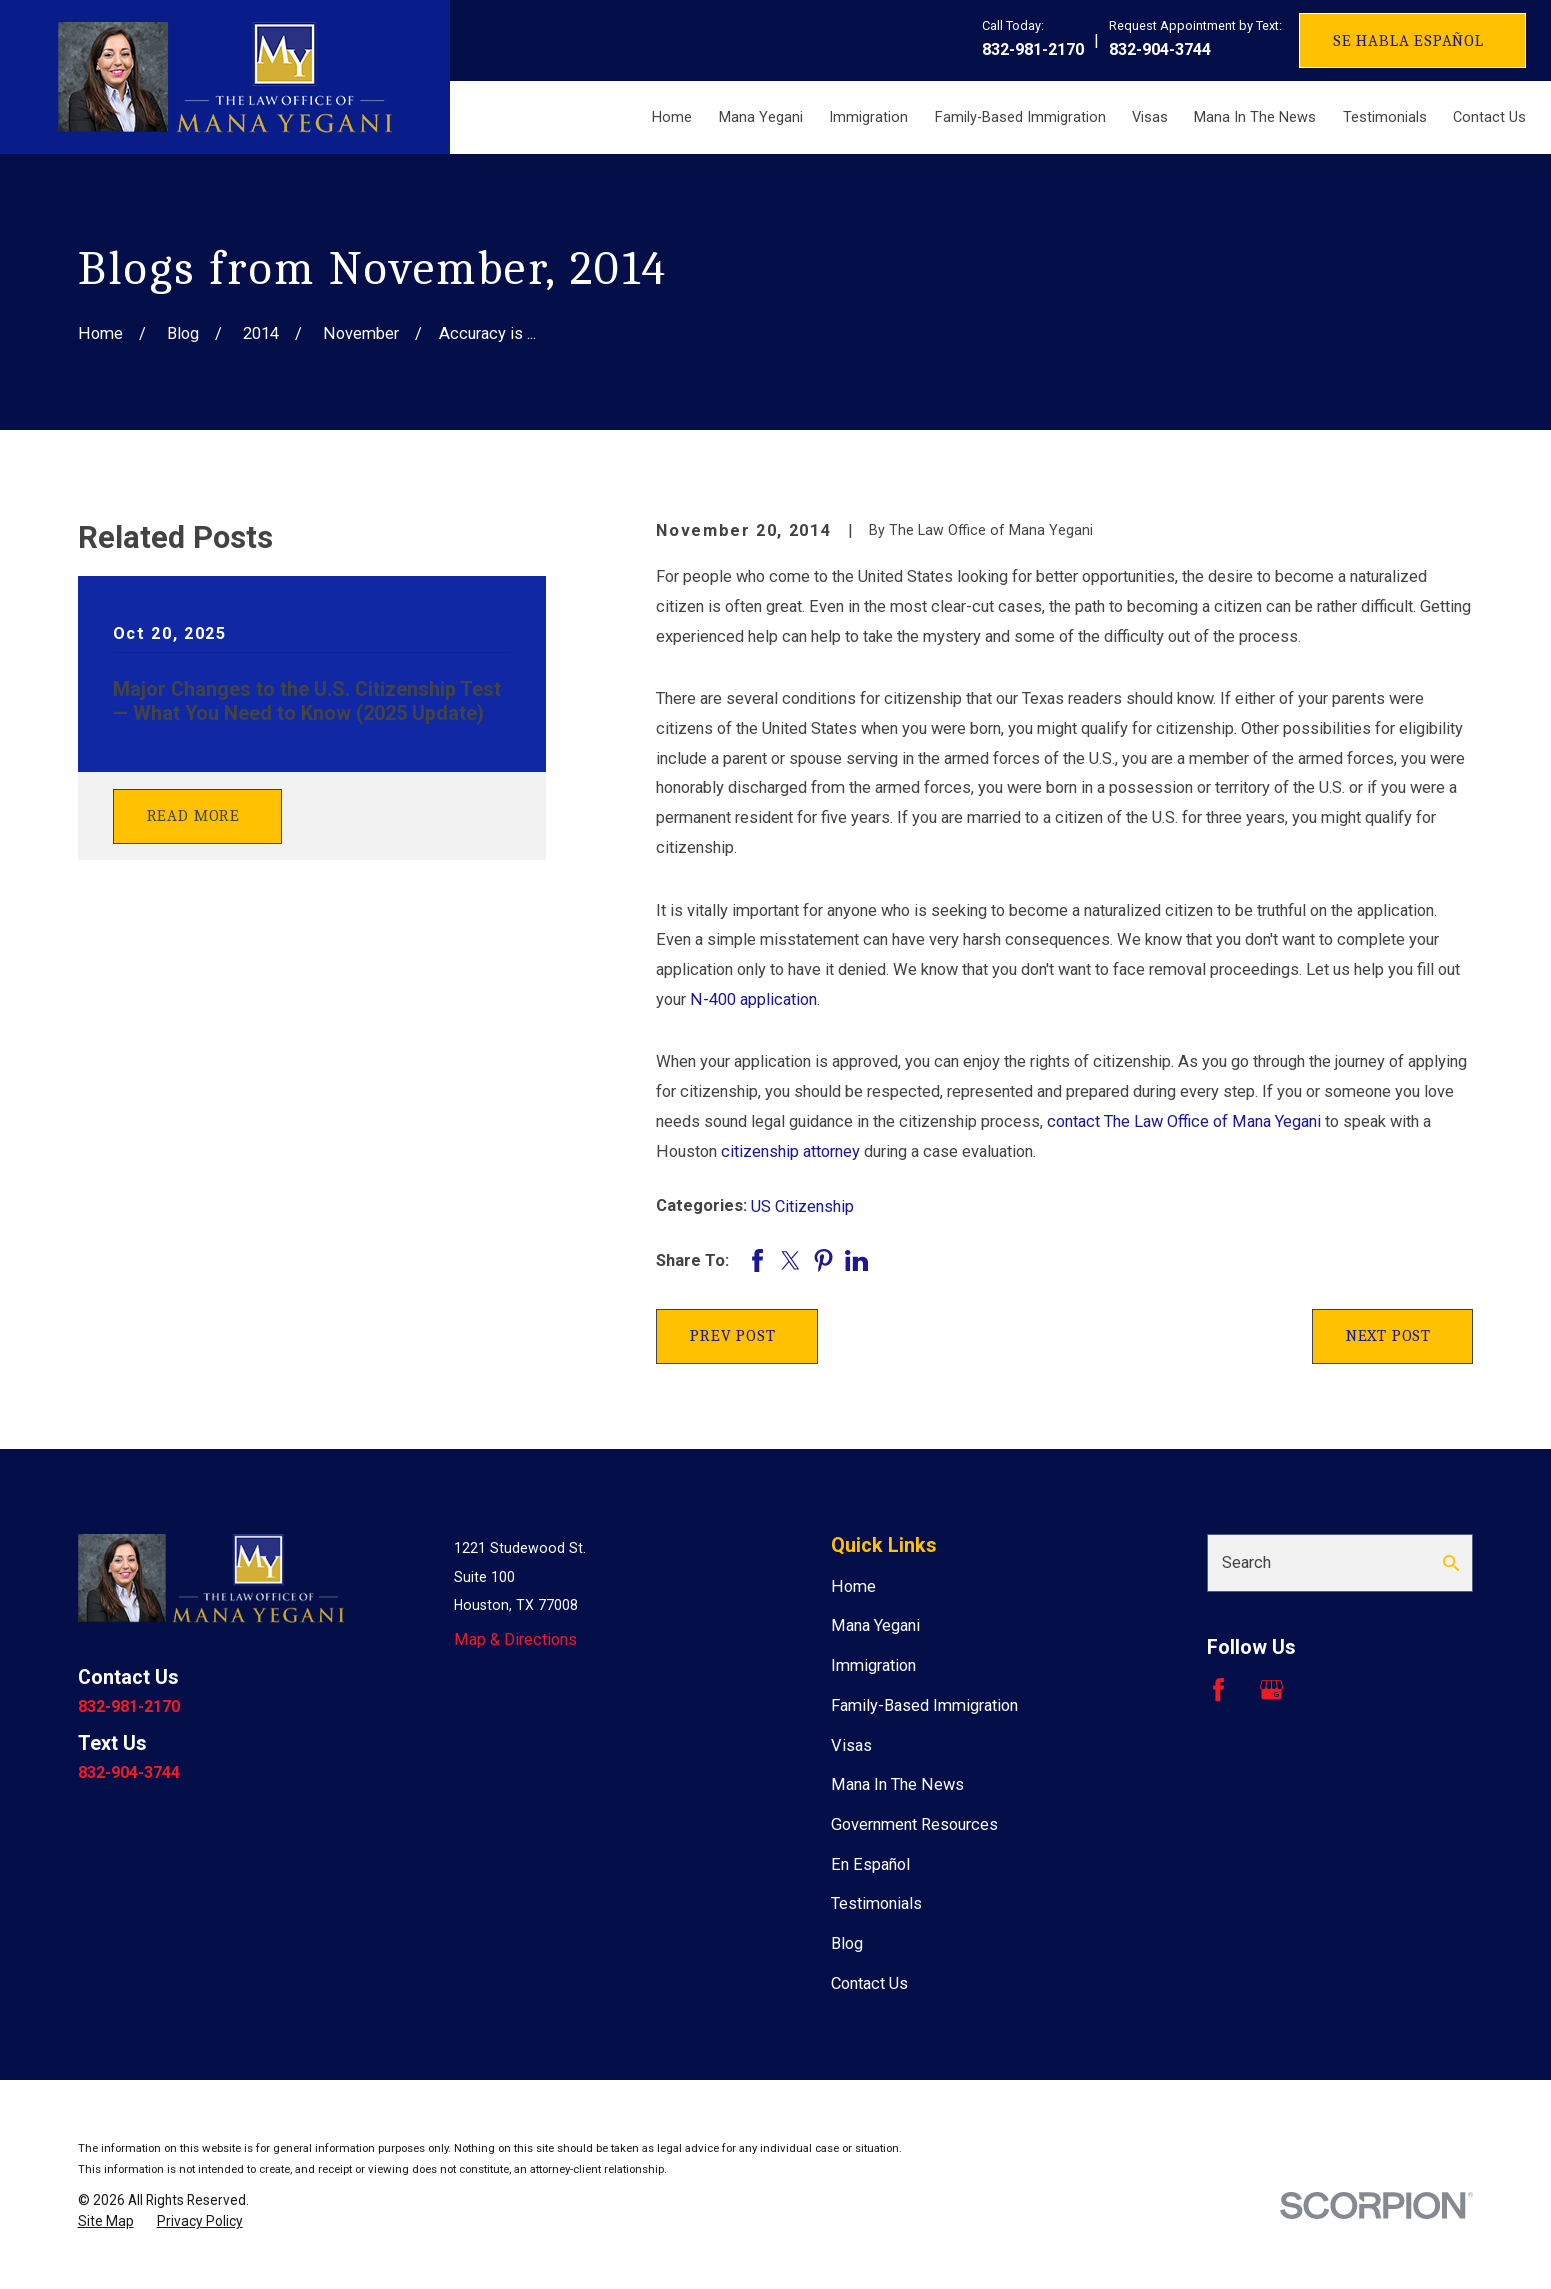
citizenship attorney (790, 1151)
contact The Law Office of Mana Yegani (1184, 1121)
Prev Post (732, 1335)
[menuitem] (106, 2221)
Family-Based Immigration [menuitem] (1020, 117)
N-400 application (753, 999)
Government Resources (914, 1824)
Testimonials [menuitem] (1385, 117)
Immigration (873, 1665)
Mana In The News (897, 1784)
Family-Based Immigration (924, 1705)
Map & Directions (515, 1639)
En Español (870, 1864)
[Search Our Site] (1451, 1563)
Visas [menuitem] (1150, 117)
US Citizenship (802, 1206)
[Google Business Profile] (1271, 1689)
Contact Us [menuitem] (1489, 117)
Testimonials (876, 1903)
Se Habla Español (1408, 40)
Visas (851, 1745)
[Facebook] (1218, 1689)
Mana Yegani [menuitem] (761, 117)
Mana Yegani (875, 1625)
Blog (847, 1943)
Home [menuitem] (672, 117)
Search (1246, 1562)
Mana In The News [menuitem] (1255, 117)
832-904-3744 (1160, 49)
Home (853, 1586)
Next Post (1388, 1335)
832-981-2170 (1033, 49)
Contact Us (869, 1983)
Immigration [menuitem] (868, 117)
